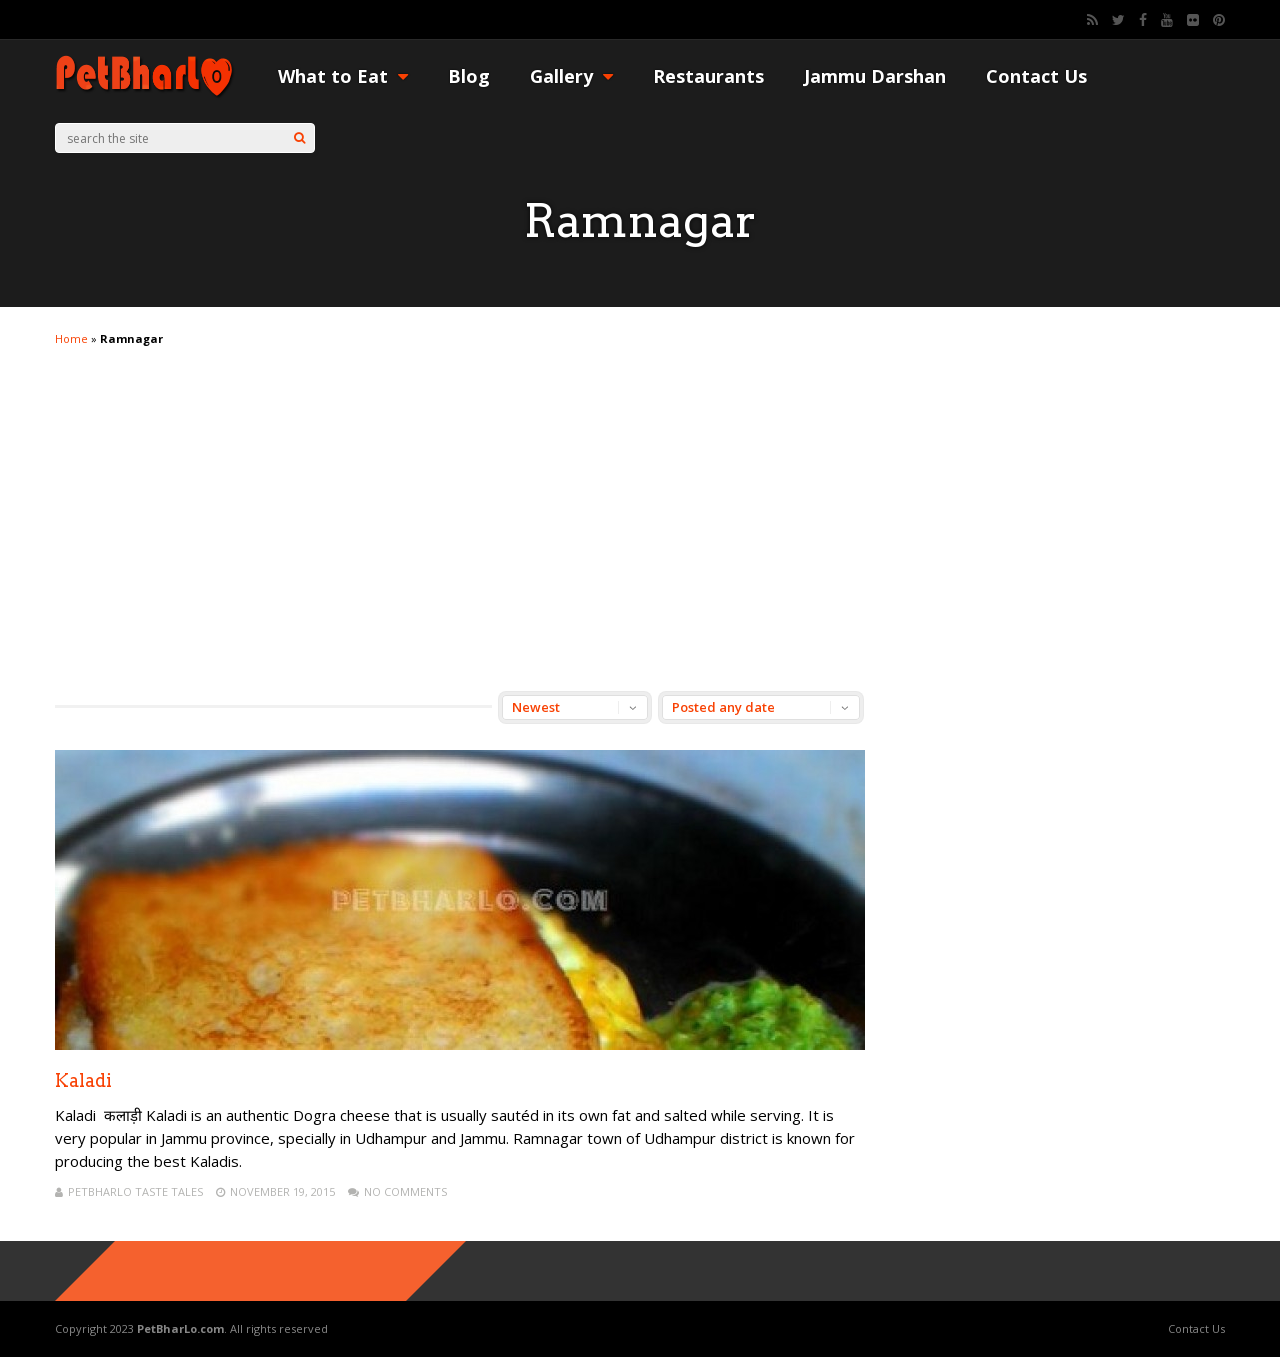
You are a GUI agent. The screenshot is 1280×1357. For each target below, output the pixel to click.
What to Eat (343, 76)
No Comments (405, 1191)
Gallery (571, 76)
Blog (469, 76)
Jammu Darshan (875, 76)
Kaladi (83, 1080)
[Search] (299, 138)
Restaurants (708, 76)
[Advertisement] (640, 501)
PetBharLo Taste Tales (135, 1191)
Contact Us (1036, 76)
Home (71, 338)
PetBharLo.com (180, 1328)
